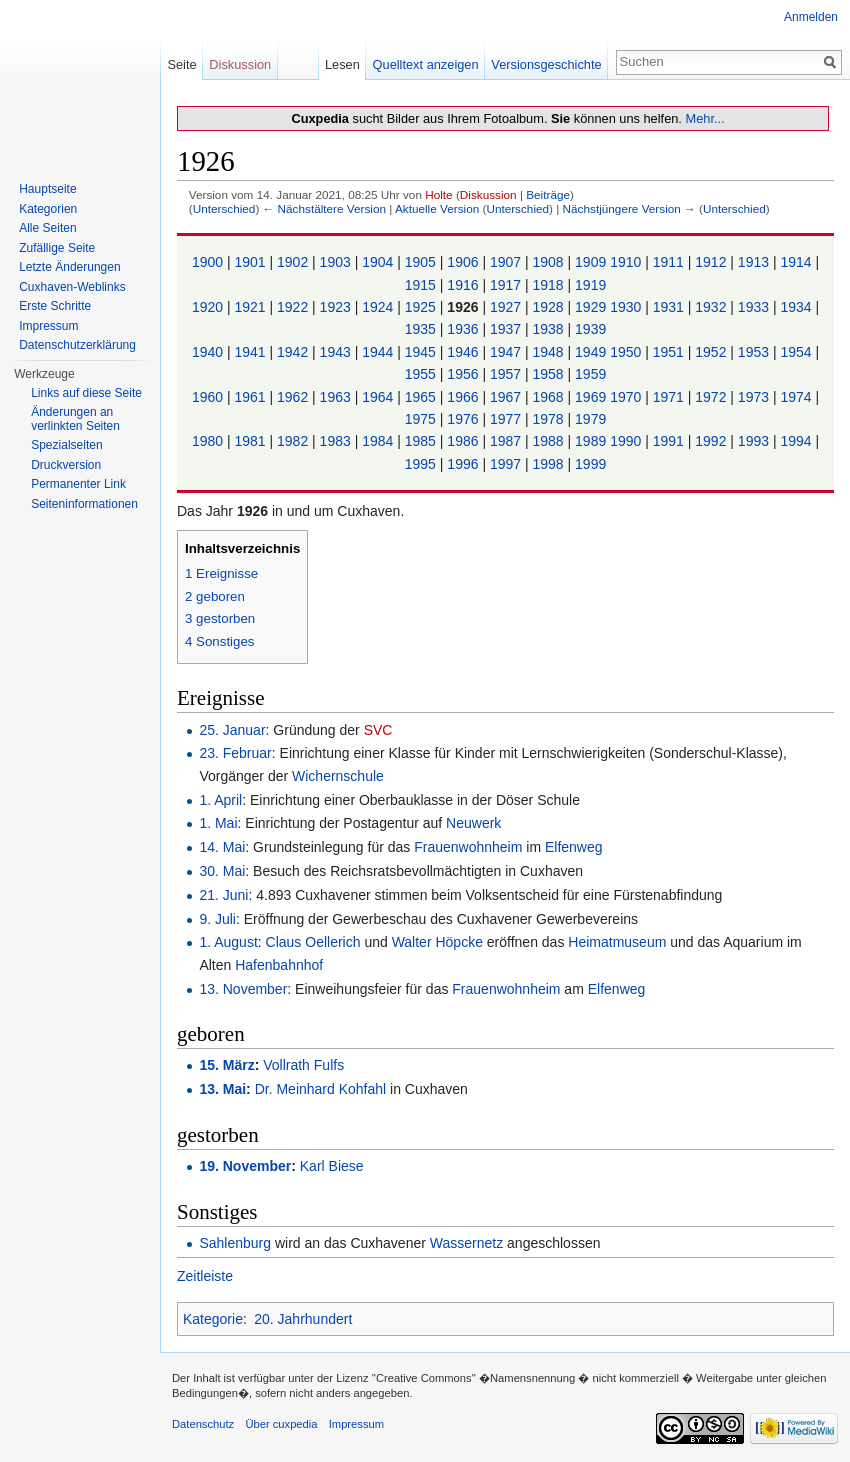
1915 (422, 285)
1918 (550, 285)
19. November (245, 1166)
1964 (379, 397)
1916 (464, 285)
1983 (337, 441)
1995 (422, 464)
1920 (209, 307)
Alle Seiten (47, 228)
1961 (251, 397)
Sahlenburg (235, 1243)
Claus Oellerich (313, 942)
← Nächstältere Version (324, 208)
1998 (550, 464)
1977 (507, 419)
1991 (670, 441)
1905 (422, 262)
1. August (228, 942)
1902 (294, 262)
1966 (464, 397)
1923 (337, 307)
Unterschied (224, 208)
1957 (507, 374)
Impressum (48, 326)
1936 (464, 329)
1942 (294, 352)
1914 (797, 262)
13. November (243, 989)
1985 (422, 441)
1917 (507, 285)
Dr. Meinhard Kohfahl (321, 1089)
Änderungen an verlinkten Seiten (75, 419)
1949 (592, 352)
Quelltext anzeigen (426, 64)
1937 (507, 329)
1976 (464, 419)
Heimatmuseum (617, 942)
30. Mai (222, 871)
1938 (550, 329)
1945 (422, 352)
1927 (507, 307)
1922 (294, 307)
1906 (464, 262)
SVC (378, 730)
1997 (507, 464)
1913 (755, 262)
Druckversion (66, 465)
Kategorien (48, 209)
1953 (755, 352)
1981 (251, 441)
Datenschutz (203, 1424)
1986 (464, 441)
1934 (797, 307)
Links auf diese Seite (86, 393)
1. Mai (218, 823)
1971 (670, 397)
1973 (755, 397)
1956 (464, 374)
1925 (422, 307)
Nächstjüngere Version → (629, 208)
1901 (251, 262)
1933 (755, 307)
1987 (507, 441)
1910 (627, 262)
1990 (627, 441)
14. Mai (222, 847)
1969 (592, 397)
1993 (755, 441)
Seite (181, 64)
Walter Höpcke (437, 942)
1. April (220, 800)
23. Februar (235, 753)
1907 (507, 262)
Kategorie (213, 1319)
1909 (592, 262)
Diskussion (488, 194)
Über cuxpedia (281, 1424)
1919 (590, 285)
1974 (797, 397)
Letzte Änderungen (69, 267)
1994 (797, 441)
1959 (590, 374)
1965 (422, 397)
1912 (712, 262)
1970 (627, 397)
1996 (464, 464)
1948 (550, 352)
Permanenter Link (78, 484)
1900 (209, 262)
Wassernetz (466, 1243)
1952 (712, 352)
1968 (550, 397)
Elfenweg (574, 847)
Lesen (342, 64)
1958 (550, 374)
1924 (379, 307)
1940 (209, 352)
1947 (507, 352)
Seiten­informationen (84, 504)
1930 (627, 307)
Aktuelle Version (437, 208)
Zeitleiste (205, 1276)
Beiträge (548, 194)
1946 (464, 352)
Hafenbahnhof (279, 965)
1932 (712, 307)
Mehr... (704, 118)
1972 (712, 397)
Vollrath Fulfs (303, 1065)
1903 (337, 262)
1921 (251, 307)
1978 (550, 419)
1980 (209, 441)
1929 (592, 307)
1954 (797, 352)
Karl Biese (332, 1166)
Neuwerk (473, 823)
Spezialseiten (66, 445)
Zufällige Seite (57, 248)
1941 (251, 352)
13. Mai (222, 1089)
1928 (550, 307)
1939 (590, 329)
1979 (590, 419)
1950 (627, 352)
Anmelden (811, 17)
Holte (438, 194)
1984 (379, 441)
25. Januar (232, 730)
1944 (379, 352)
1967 (507, 397)
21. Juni (223, 895)
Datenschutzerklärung (77, 345)
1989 (592, 441)
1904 (379, 262)
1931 (670, 307)
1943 (337, 352)
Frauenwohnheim (468, 847)
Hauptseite (47, 189)
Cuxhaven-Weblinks (72, 287)
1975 (422, 419)
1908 (550, 262)
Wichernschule (338, 776)
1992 (712, 441)
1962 (294, 397)
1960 (209, 397)
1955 (422, 374)
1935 (422, 329)
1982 (294, 441)
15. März (226, 1065)
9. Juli (217, 919)
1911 (670, 262)
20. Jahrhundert (303, 1319)
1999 (590, 464)
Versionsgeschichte (546, 64)
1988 (550, 441)
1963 (337, 397)
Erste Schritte (55, 306)
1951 (670, 352)
